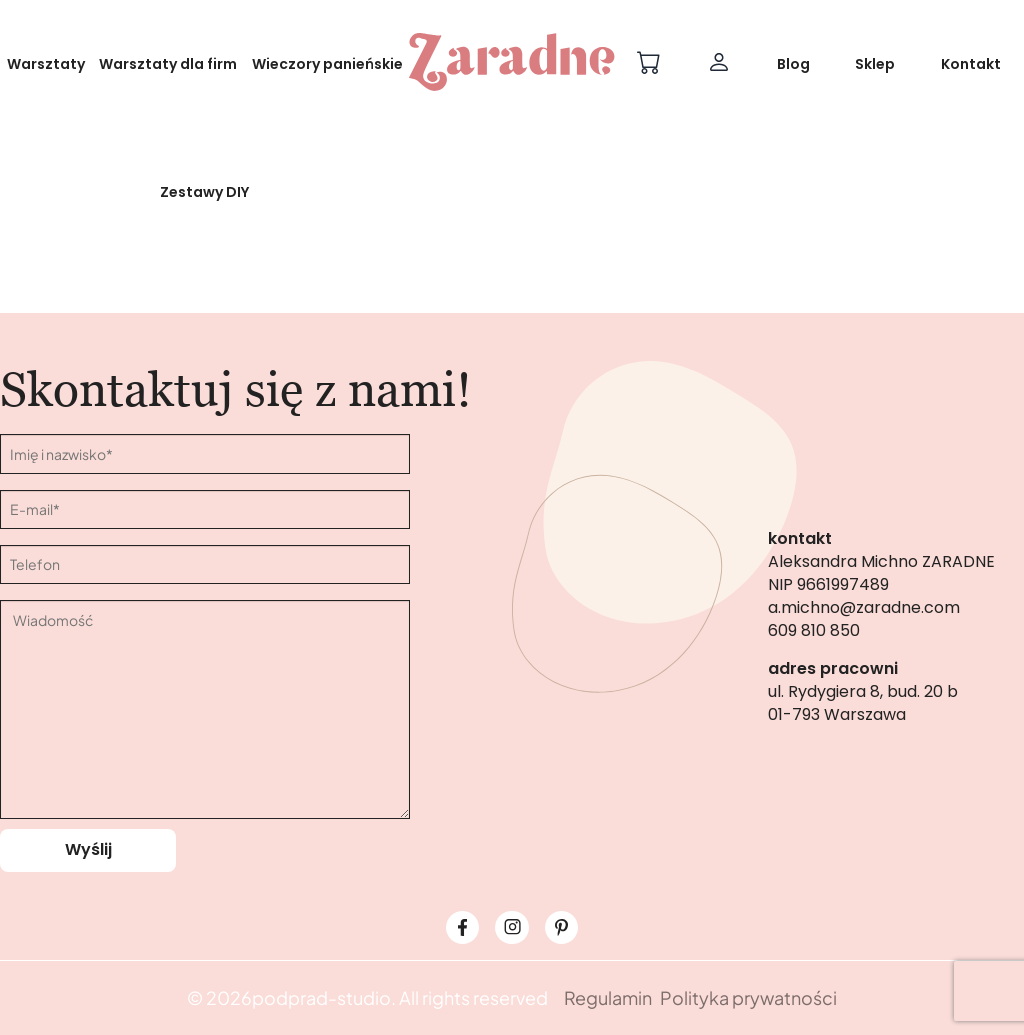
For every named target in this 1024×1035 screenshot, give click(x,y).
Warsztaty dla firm (168, 64)
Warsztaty (46, 64)
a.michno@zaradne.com (864, 607)
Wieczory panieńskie (327, 64)
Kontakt (971, 64)
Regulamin (608, 997)
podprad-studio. (324, 997)
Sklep (875, 64)
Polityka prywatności (748, 997)
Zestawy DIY (204, 192)
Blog (793, 64)
